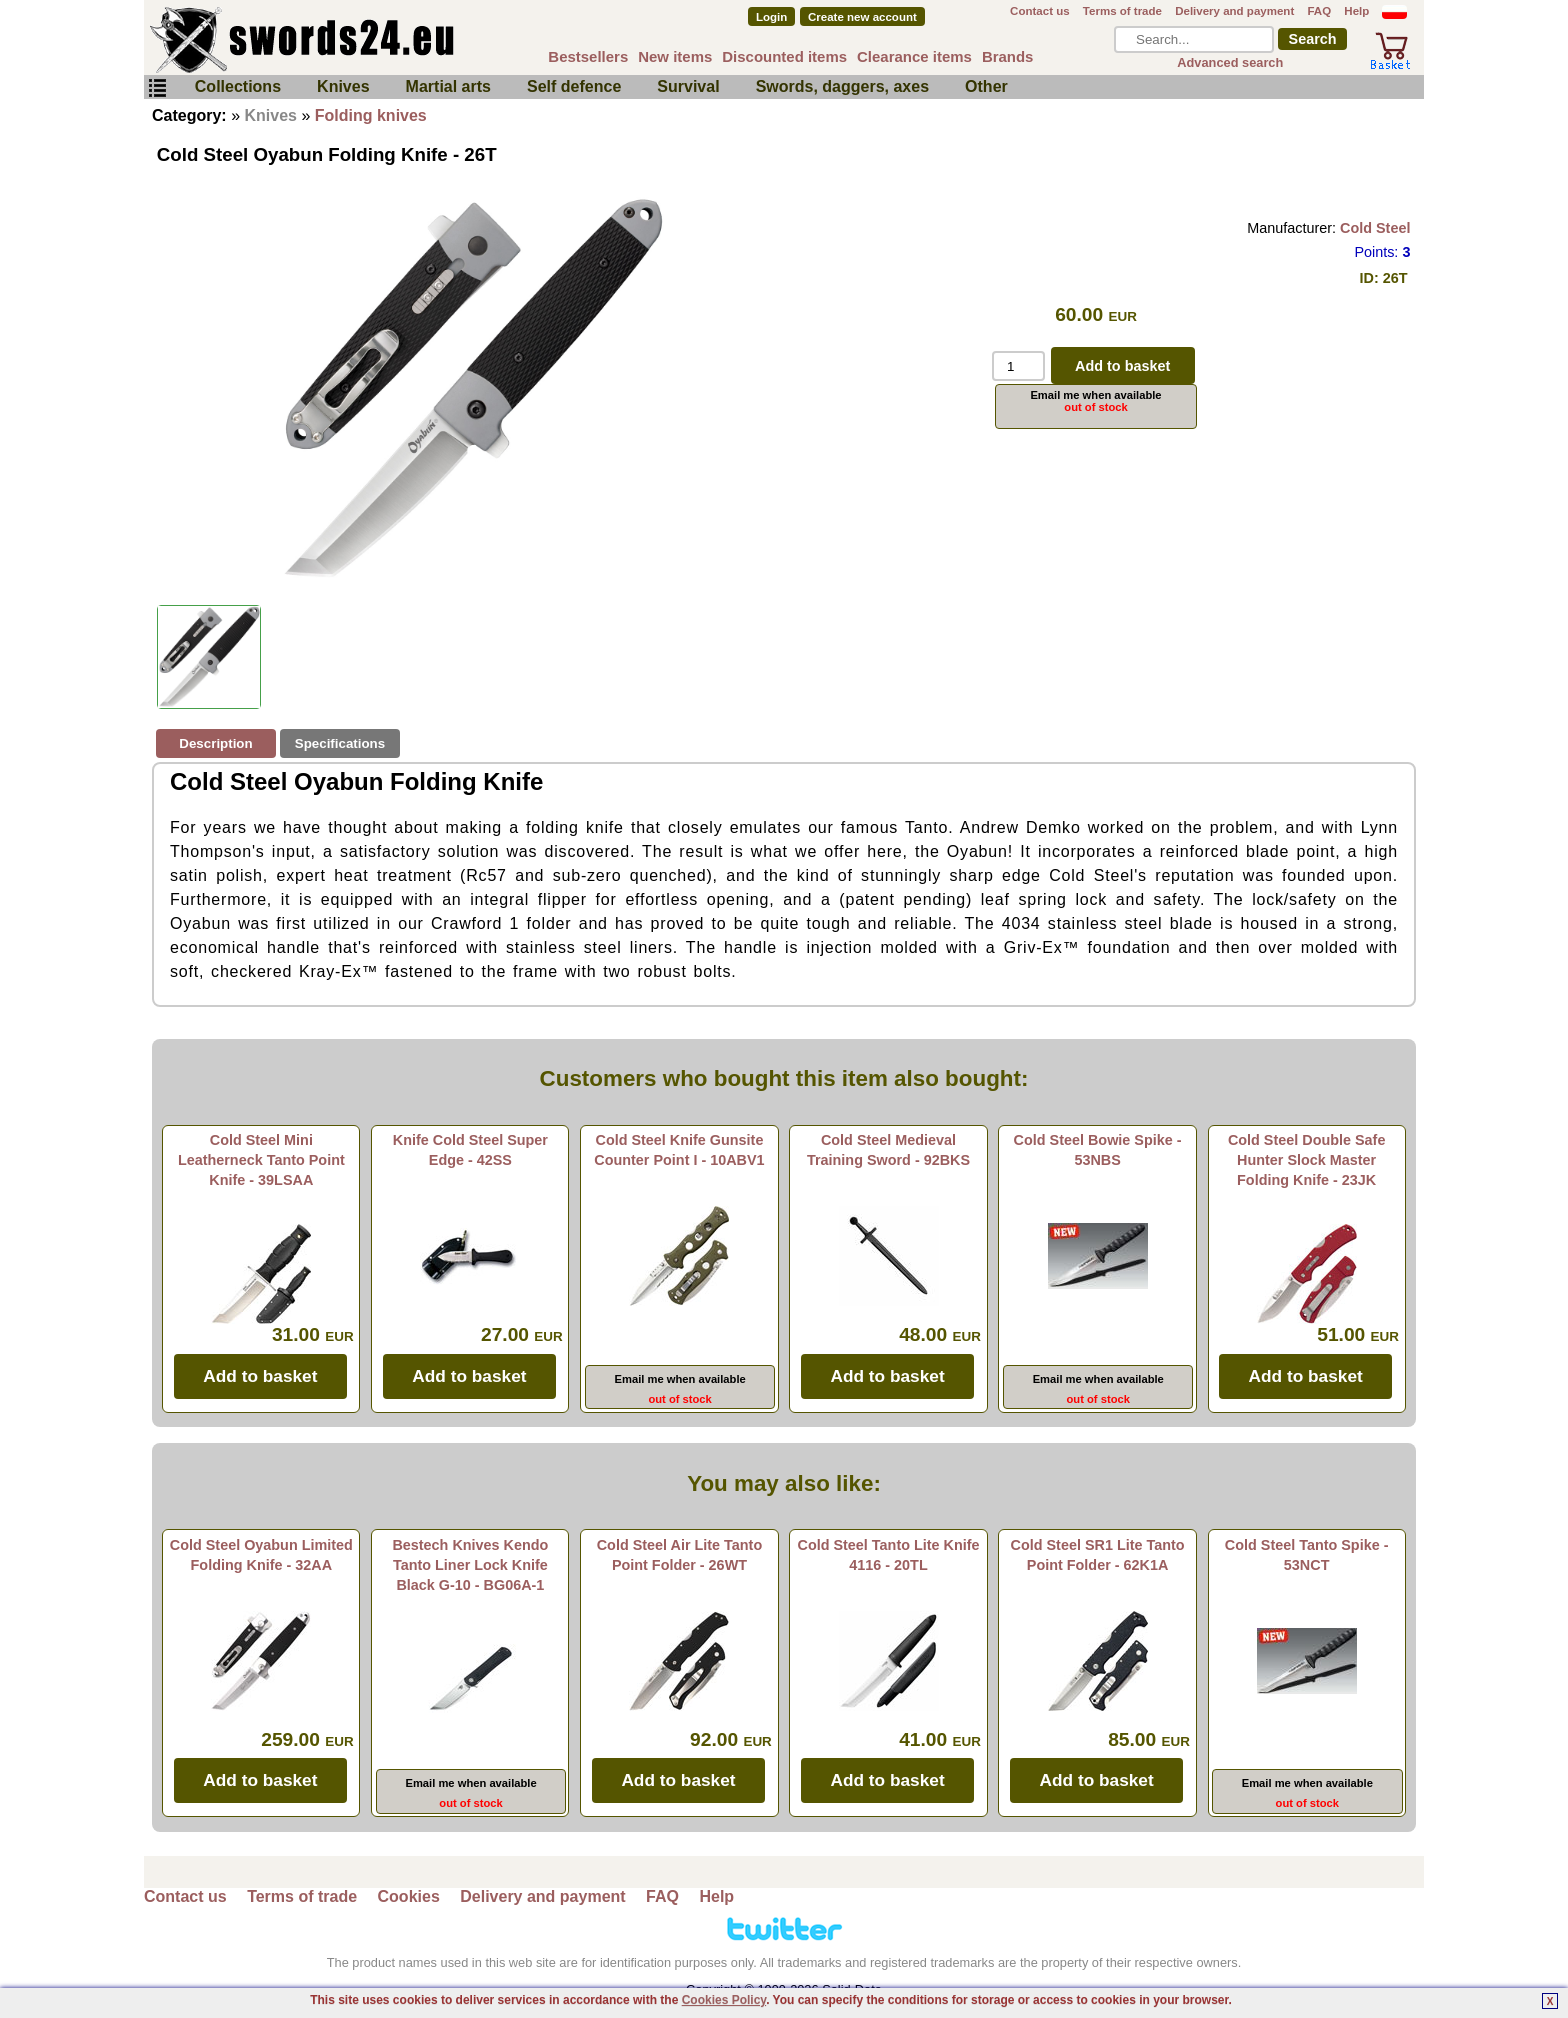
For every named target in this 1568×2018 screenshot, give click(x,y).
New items (675, 56)
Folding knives (371, 115)
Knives (343, 86)
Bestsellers (588, 56)
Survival (688, 86)
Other (986, 86)
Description (215, 743)
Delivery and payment (1234, 11)
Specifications (340, 743)
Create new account (862, 17)
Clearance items (914, 56)
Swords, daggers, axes (842, 86)
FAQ (1319, 11)
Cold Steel (1375, 228)
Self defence (574, 86)
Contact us (1040, 11)
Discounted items (784, 56)
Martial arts (448, 86)
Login (771, 17)
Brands (1008, 56)
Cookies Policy (724, 2000)
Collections (238, 86)
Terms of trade (1122, 11)
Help (1356, 11)
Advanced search (1230, 62)
